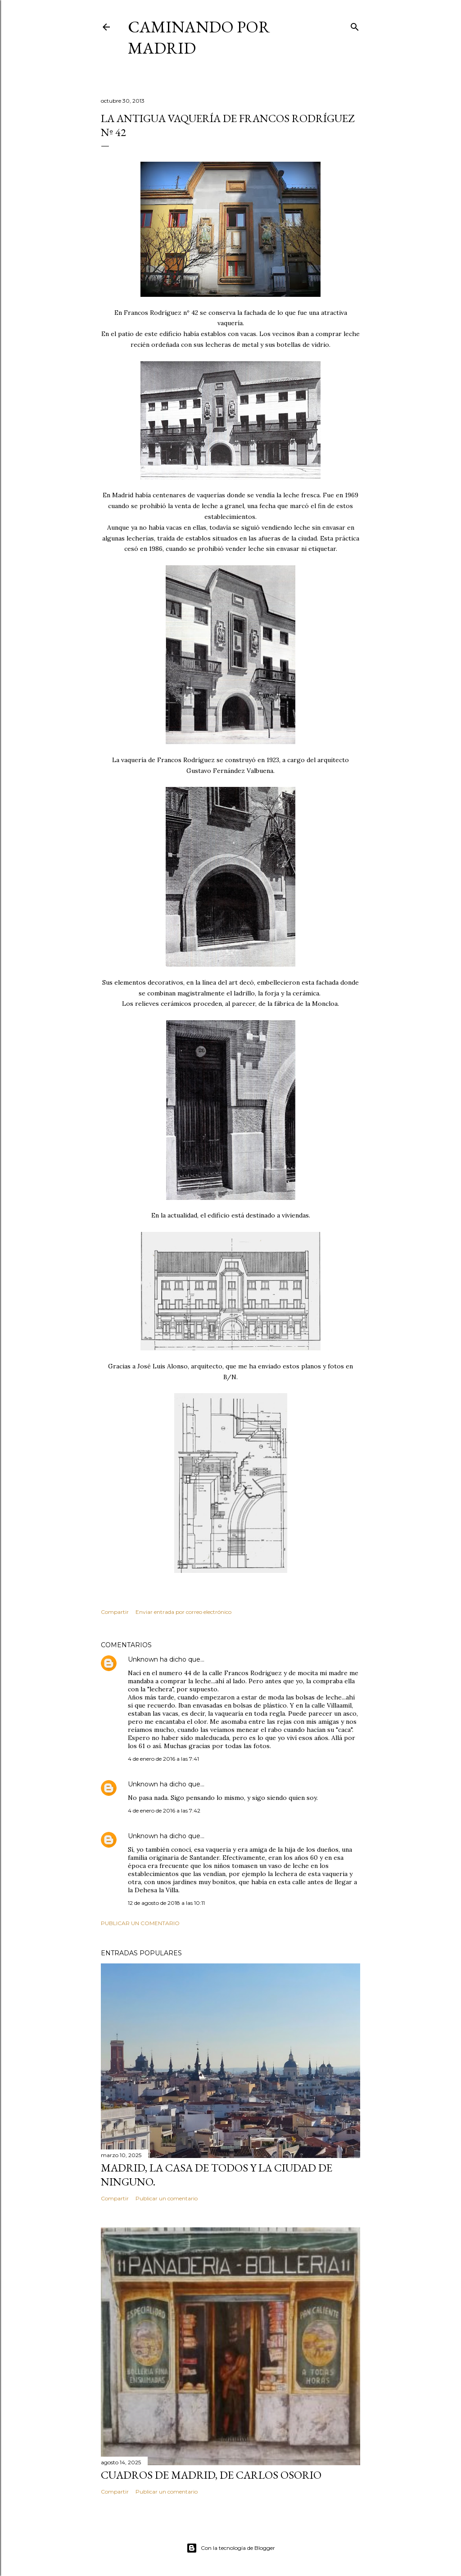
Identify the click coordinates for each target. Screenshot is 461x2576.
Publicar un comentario (140, 1923)
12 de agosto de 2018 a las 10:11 (166, 1902)
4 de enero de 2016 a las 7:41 (163, 1758)
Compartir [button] (115, 1611)
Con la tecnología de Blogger (230, 2548)
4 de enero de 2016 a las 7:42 (164, 1810)
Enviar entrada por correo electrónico (183, 1611)
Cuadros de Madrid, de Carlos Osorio (211, 2475)
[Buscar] (354, 25)
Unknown (143, 1659)
